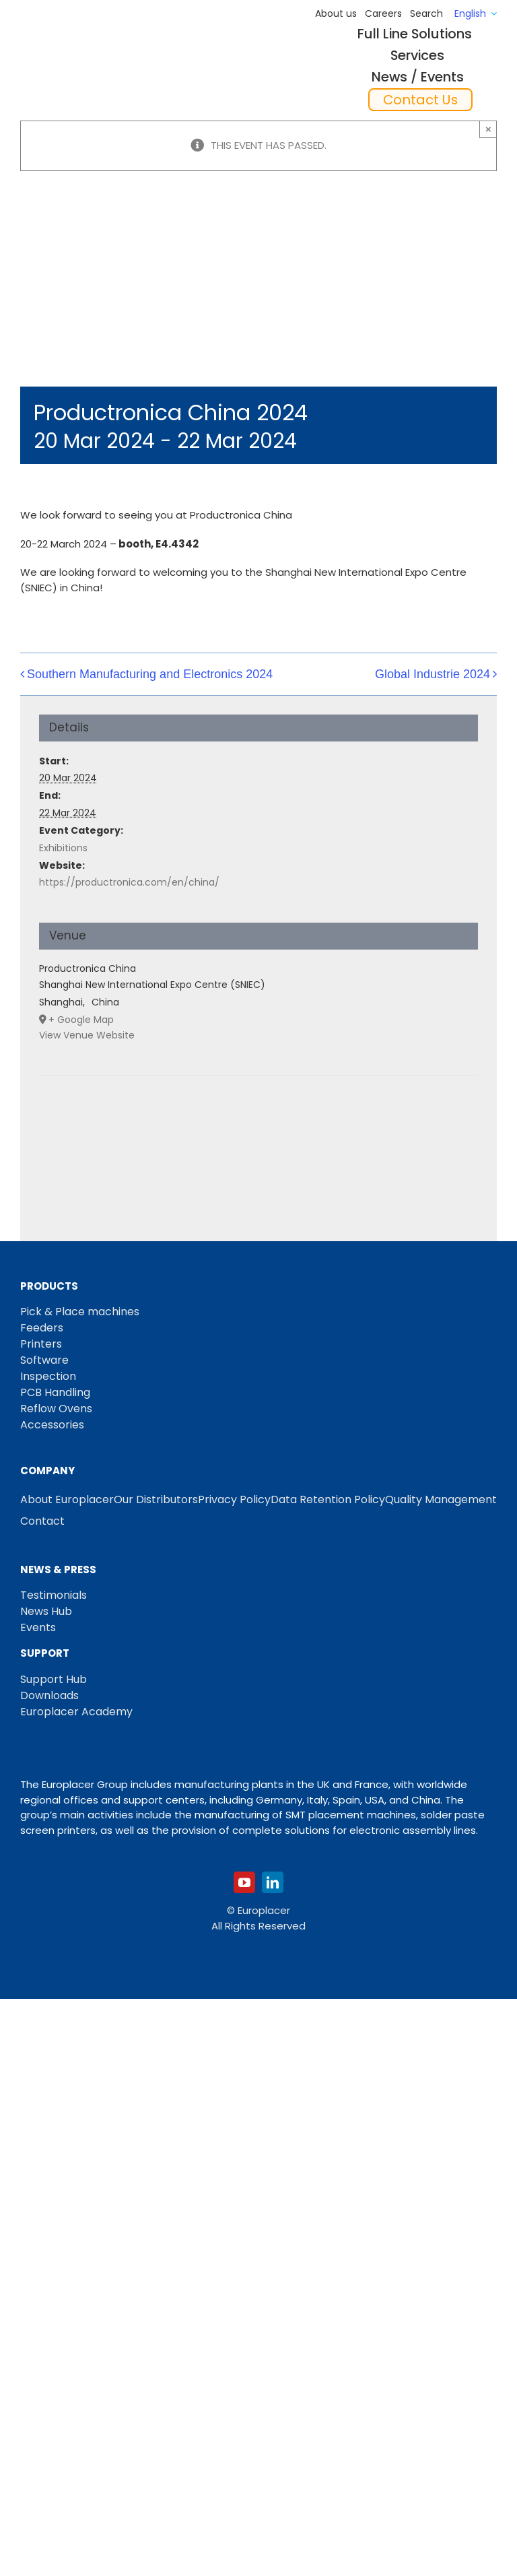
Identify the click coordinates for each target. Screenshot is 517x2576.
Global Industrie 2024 (432, 674)
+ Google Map (81, 1019)
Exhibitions (63, 848)
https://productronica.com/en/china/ (129, 882)
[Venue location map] (258, 1117)
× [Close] (488, 129)
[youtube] (244, 1882)
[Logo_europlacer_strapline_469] (89, 58)
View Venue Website (87, 1035)
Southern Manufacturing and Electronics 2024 (150, 674)
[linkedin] (272, 1882)
